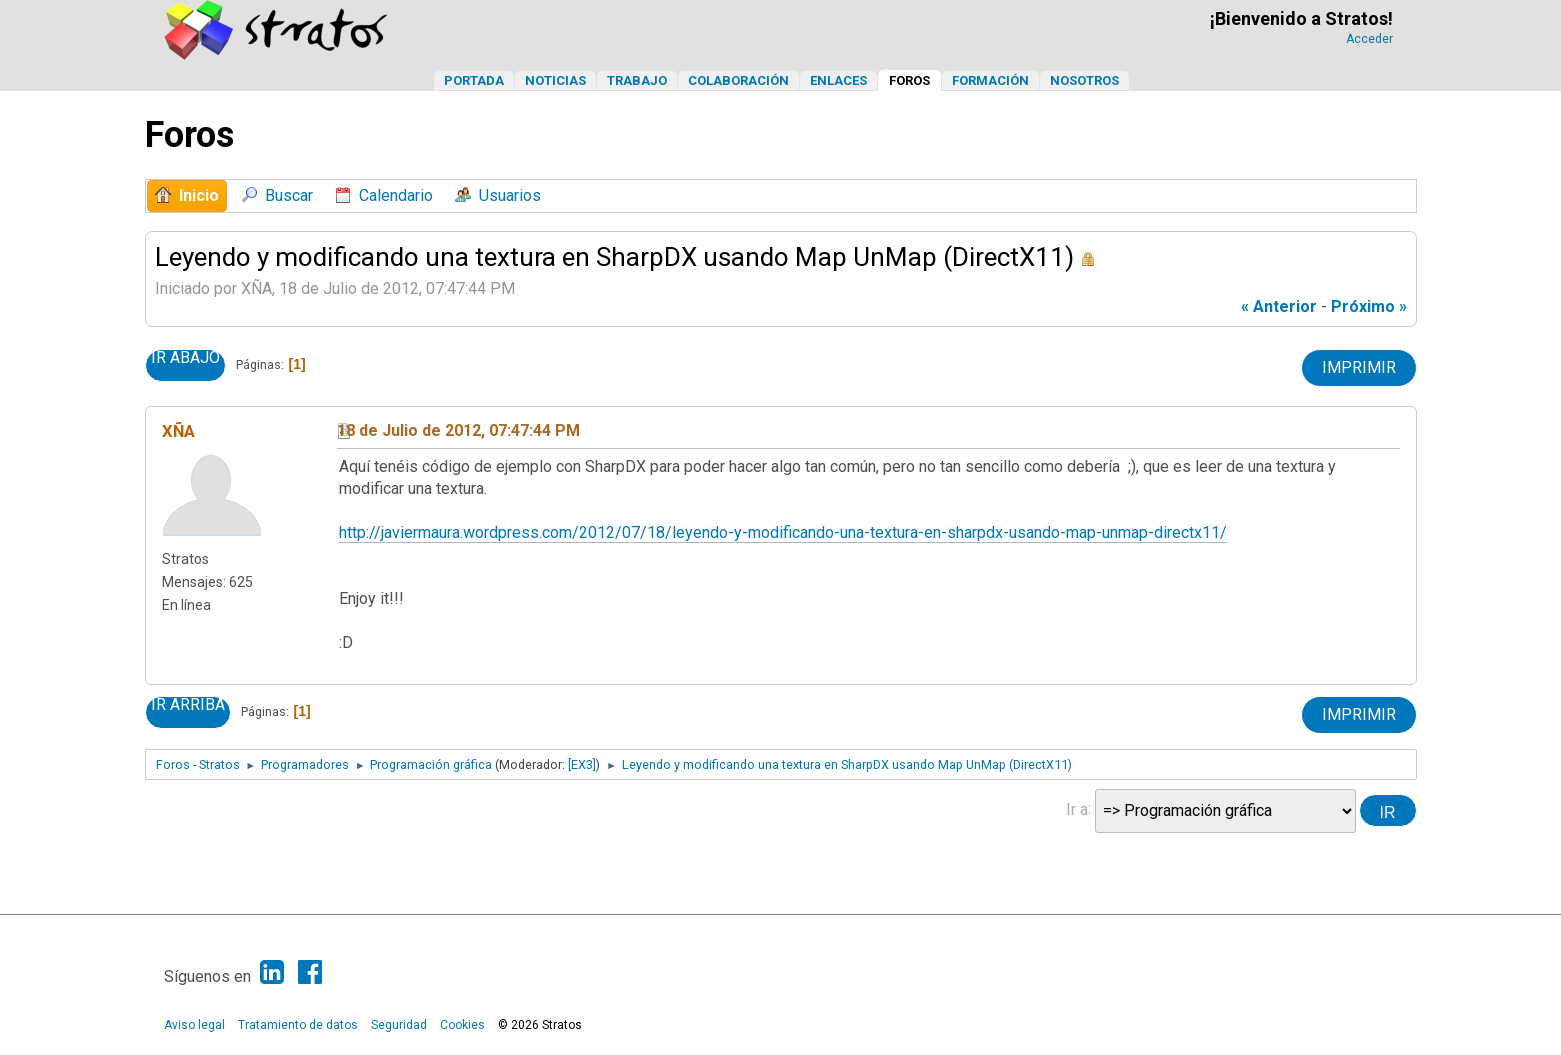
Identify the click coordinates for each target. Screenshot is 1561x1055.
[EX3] (582, 764)
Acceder (1369, 39)
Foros (909, 80)
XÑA (178, 431)
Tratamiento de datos (298, 1025)
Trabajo (637, 80)
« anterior (1279, 306)
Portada (474, 80)
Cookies (462, 1025)
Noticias (555, 80)
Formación (990, 80)
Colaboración (738, 80)
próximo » (1369, 306)
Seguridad (399, 1025)
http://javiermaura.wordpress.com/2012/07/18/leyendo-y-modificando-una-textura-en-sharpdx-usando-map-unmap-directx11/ (783, 532)
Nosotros (1084, 80)
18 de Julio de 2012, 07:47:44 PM (458, 430)
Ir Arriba (188, 705)
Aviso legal (194, 1025)
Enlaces (838, 80)
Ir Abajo (185, 358)
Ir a (1077, 808)
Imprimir (1359, 367)
